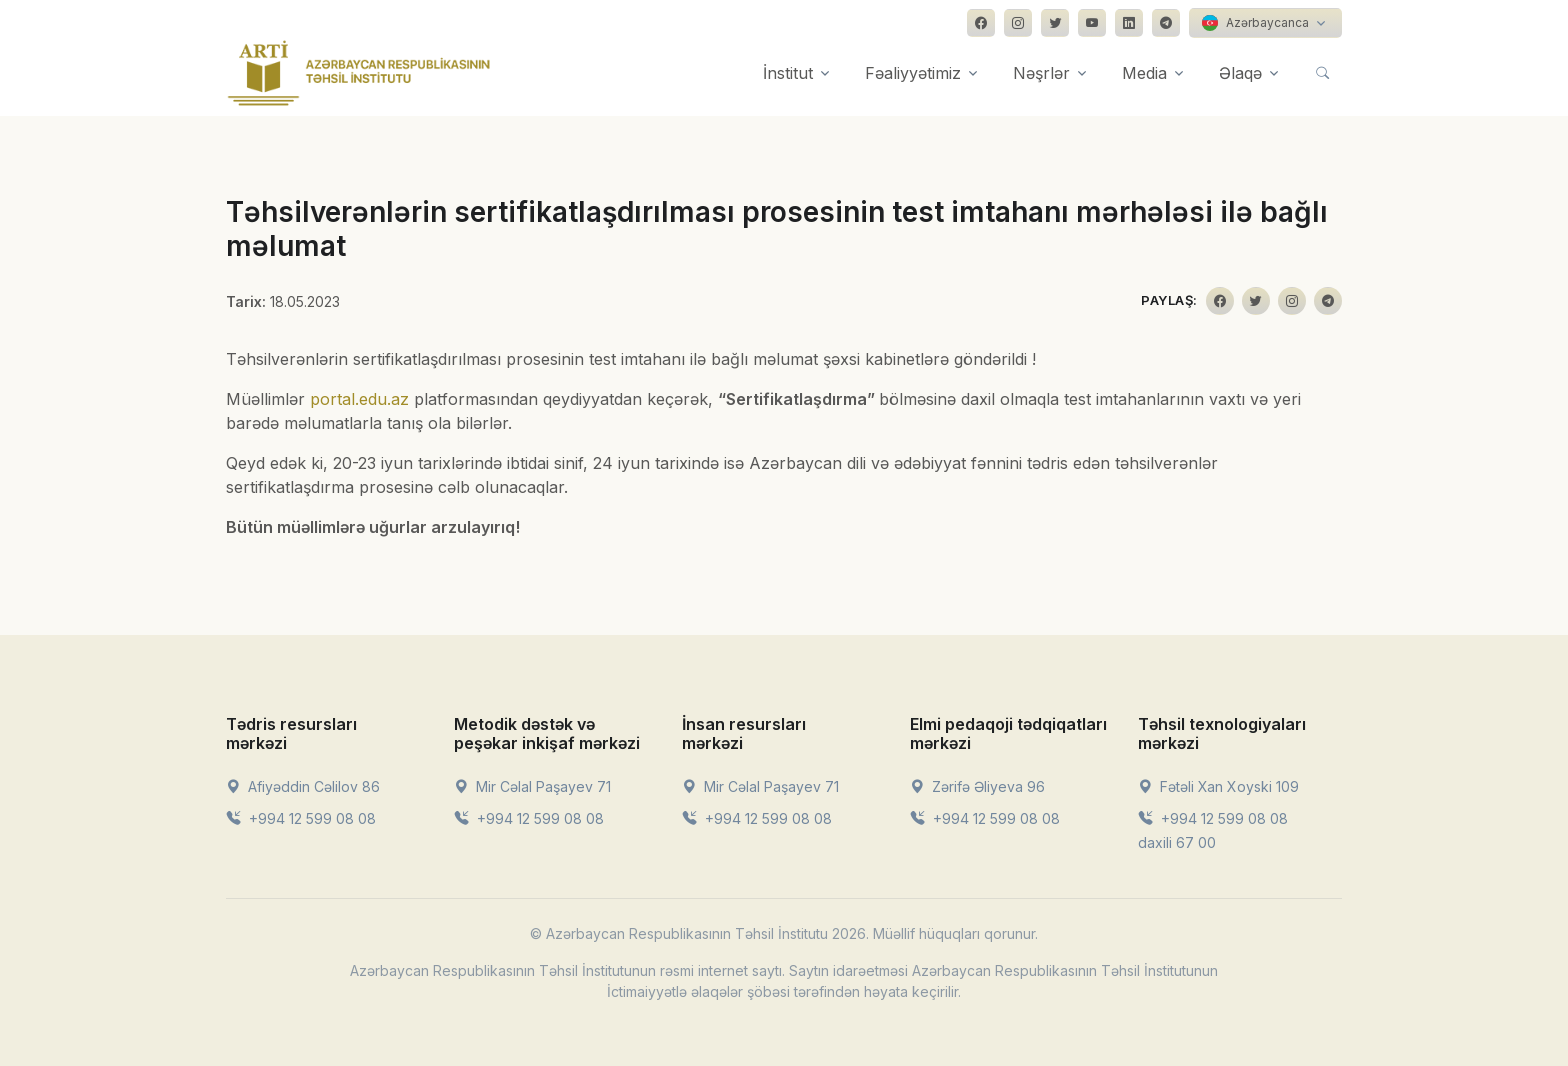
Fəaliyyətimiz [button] (913, 73)
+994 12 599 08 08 (301, 818)
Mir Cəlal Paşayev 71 (532, 786)
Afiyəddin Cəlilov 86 (303, 786)
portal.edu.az (359, 399)
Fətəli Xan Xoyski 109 (1218, 786)
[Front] (359, 73)
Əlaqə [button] (1240, 73)
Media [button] (1144, 73)
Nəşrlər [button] (1041, 73)
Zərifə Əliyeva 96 (977, 786)
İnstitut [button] (788, 73)
